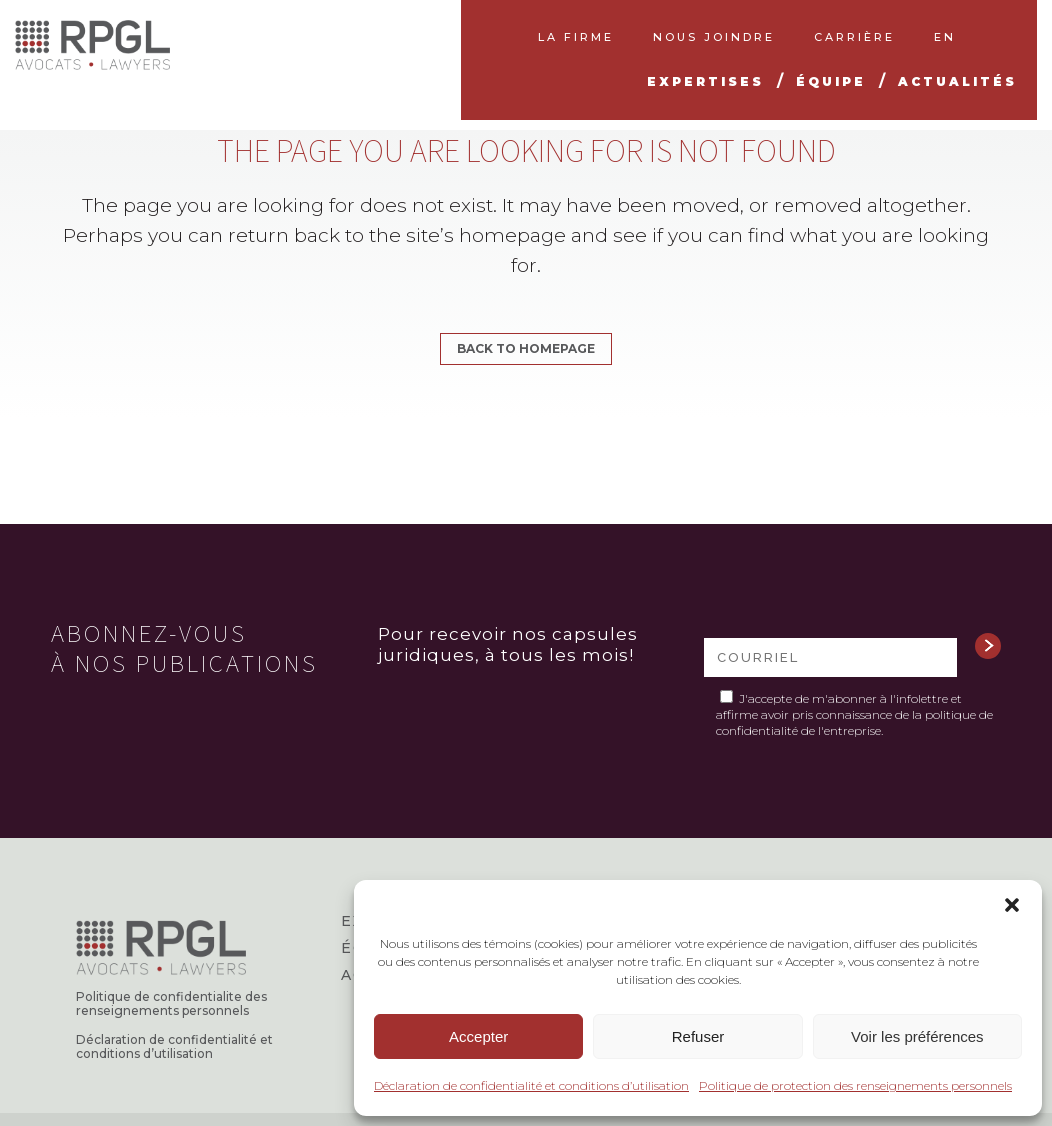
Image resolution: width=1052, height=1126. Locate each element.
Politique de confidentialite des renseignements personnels (171, 1004)
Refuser (698, 1036)
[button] (1012, 905)
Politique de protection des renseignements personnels (855, 1085)
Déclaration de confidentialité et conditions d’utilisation (531, 1085)
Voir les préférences (917, 1036)
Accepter (478, 1036)
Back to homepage (526, 348)
